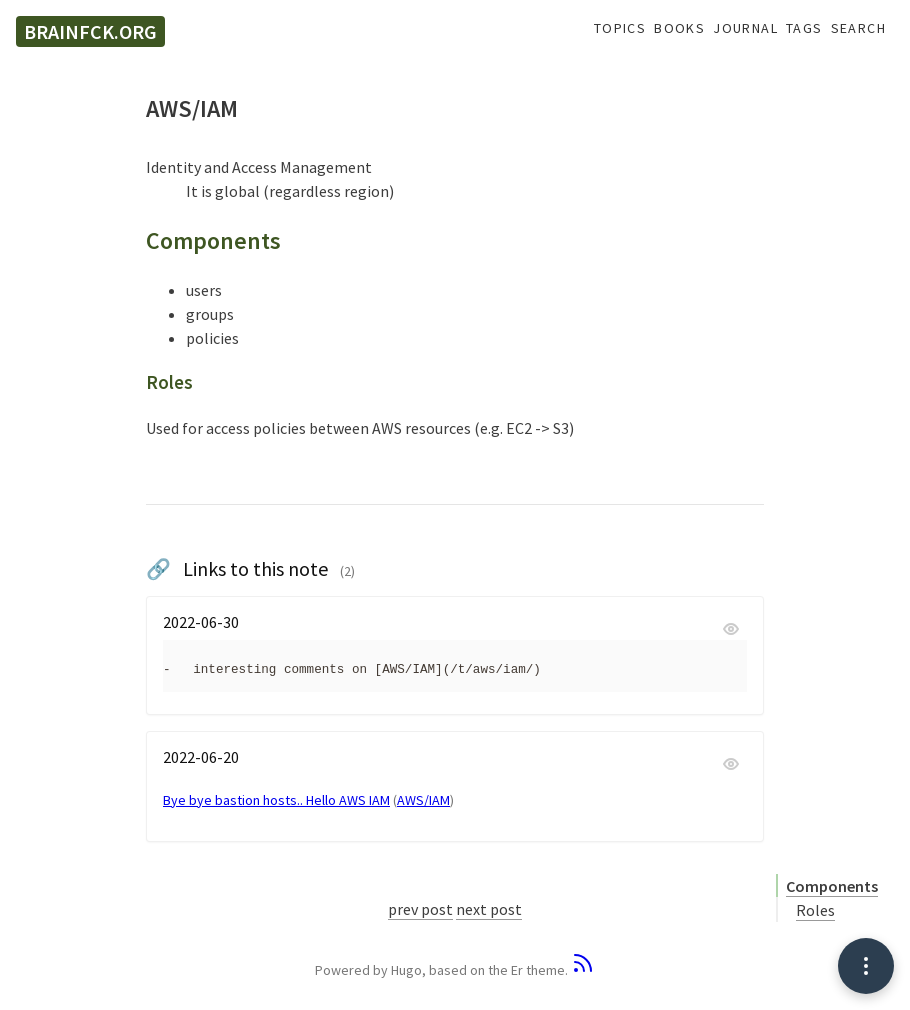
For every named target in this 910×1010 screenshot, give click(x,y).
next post (489, 909)
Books (679, 28)
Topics (620, 28)
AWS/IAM (423, 800)
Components (832, 886)
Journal (745, 28)
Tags (804, 28)
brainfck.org (90, 31)
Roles (815, 910)
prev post (420, 909)
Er (517, 970)
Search (858, 28)
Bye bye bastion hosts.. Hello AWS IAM (276, 800)
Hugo (406, 970)
